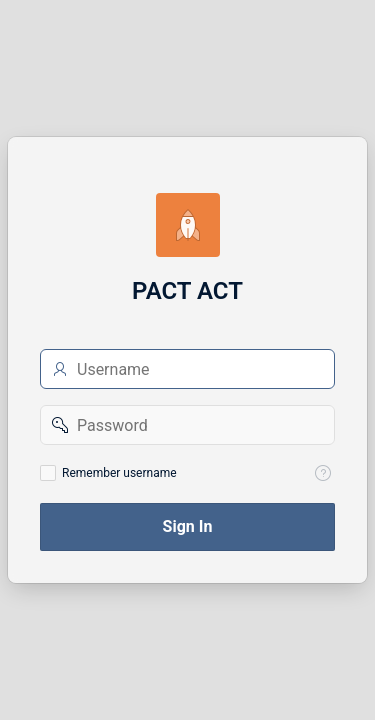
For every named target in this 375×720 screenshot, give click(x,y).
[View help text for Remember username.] (323, 473)
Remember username (119, 473)
